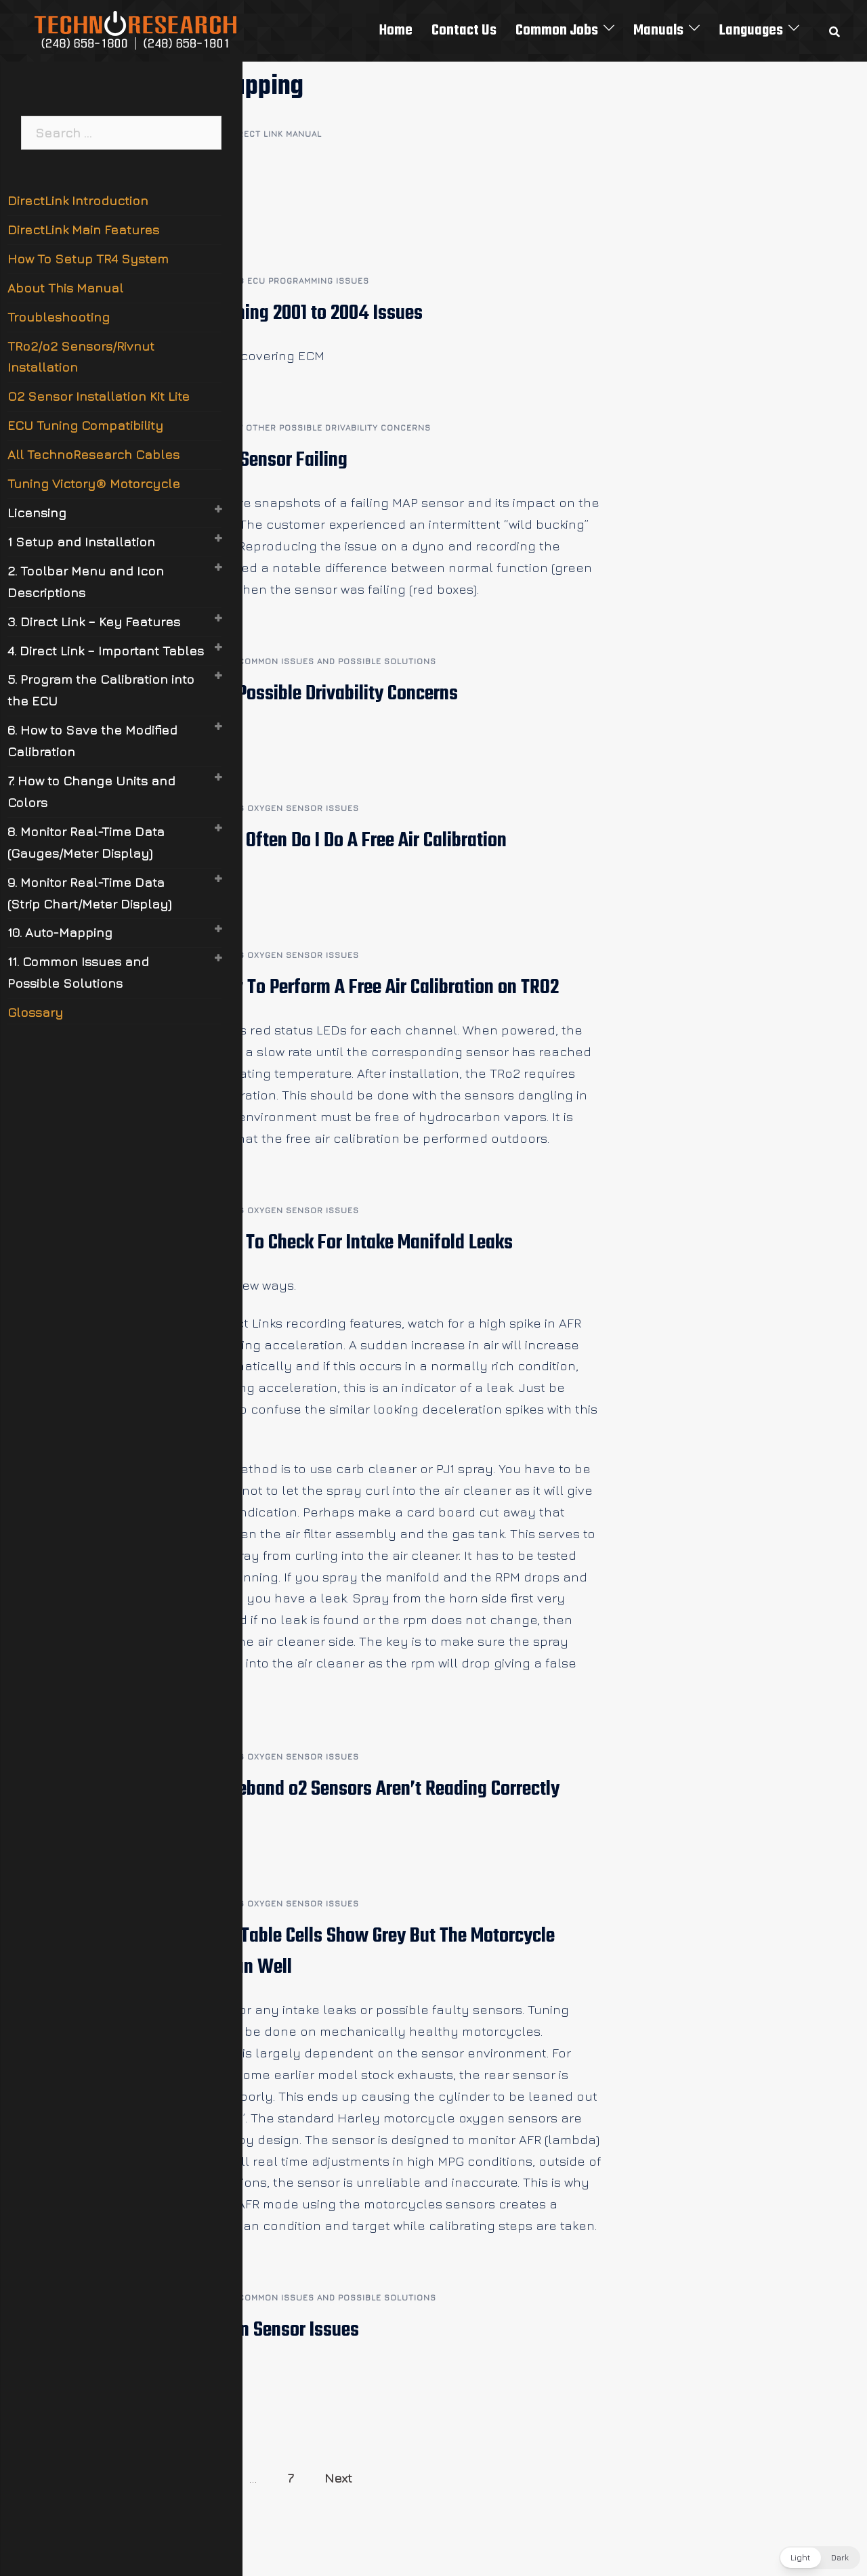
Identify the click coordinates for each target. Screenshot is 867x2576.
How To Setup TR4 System (88, 258)
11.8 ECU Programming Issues (299, 281)
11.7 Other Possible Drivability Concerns (330, 427)
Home (396, 30)
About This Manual (65, 287)
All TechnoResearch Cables (93, 454)
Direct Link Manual (275, 134)
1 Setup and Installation (81, 541)
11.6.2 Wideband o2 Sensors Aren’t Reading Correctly (361, 1789)
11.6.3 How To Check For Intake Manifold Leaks (338, 1243)
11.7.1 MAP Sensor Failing (255, 460)
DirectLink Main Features (83, 229)
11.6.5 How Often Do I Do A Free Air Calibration (335, 840)
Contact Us (463, 30)
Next (338, 2477)
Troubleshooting (58, 316)
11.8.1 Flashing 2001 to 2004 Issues (293, 313)
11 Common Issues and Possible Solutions (332, 661)
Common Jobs (556, 30)
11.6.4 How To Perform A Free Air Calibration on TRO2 (361, 987)
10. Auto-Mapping (59, 932)
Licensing (36, 512)
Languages (751, 30)
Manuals (658, 30)
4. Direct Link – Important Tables (105, 650)
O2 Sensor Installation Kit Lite (98, 396)
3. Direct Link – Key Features (93, 621)
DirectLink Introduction (77, 200)
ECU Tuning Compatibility (85, 425)
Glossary (35, 1012)
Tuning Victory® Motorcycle (93, 483)
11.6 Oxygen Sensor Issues (294, 808)
